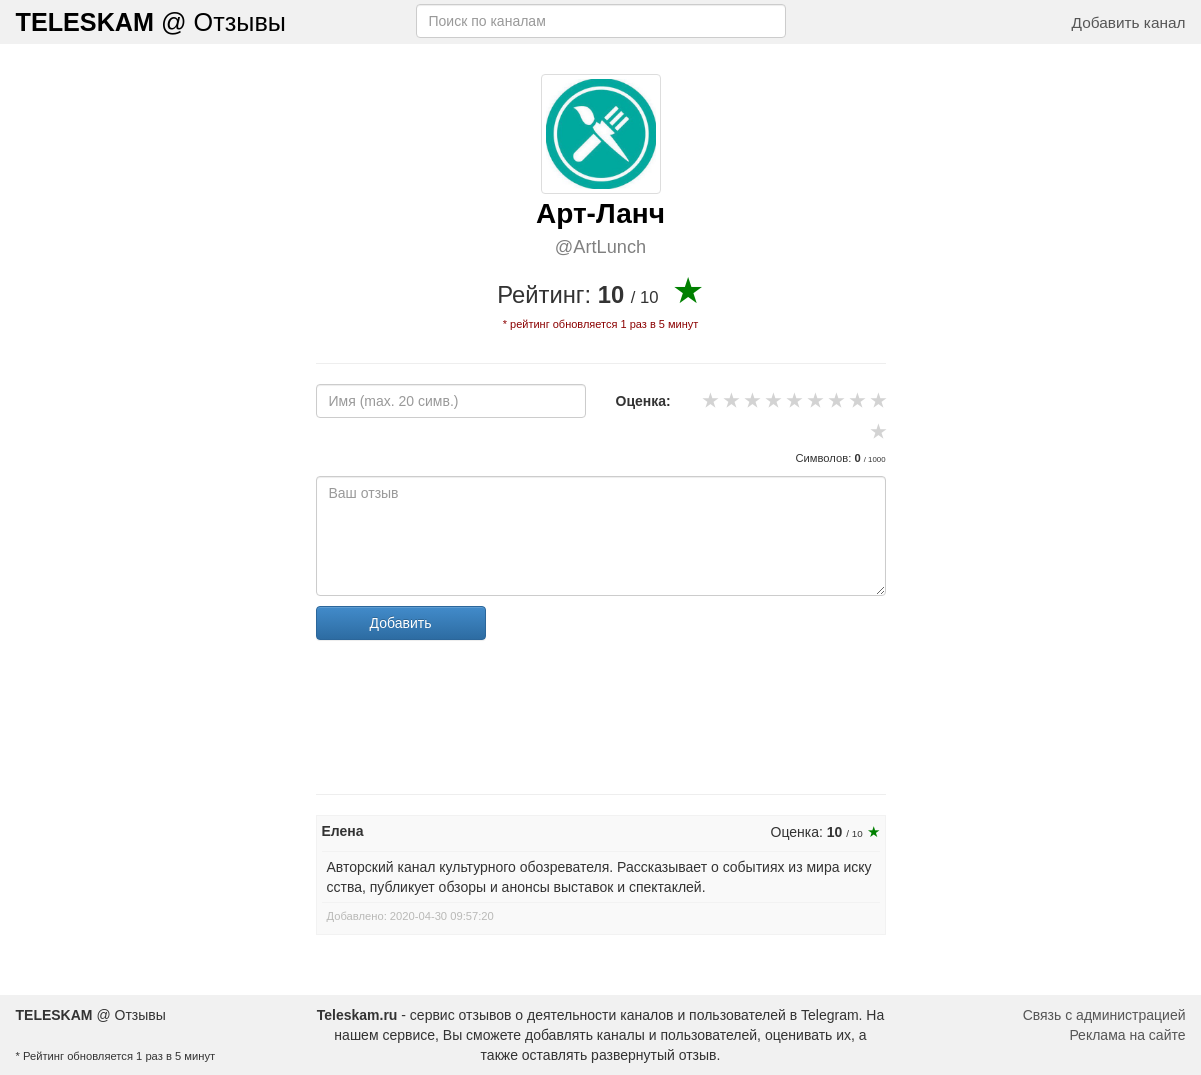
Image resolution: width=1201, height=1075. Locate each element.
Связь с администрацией (1104, 1015)
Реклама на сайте (1127, 1035)
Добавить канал (1129, 22)
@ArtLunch (600, 247)
